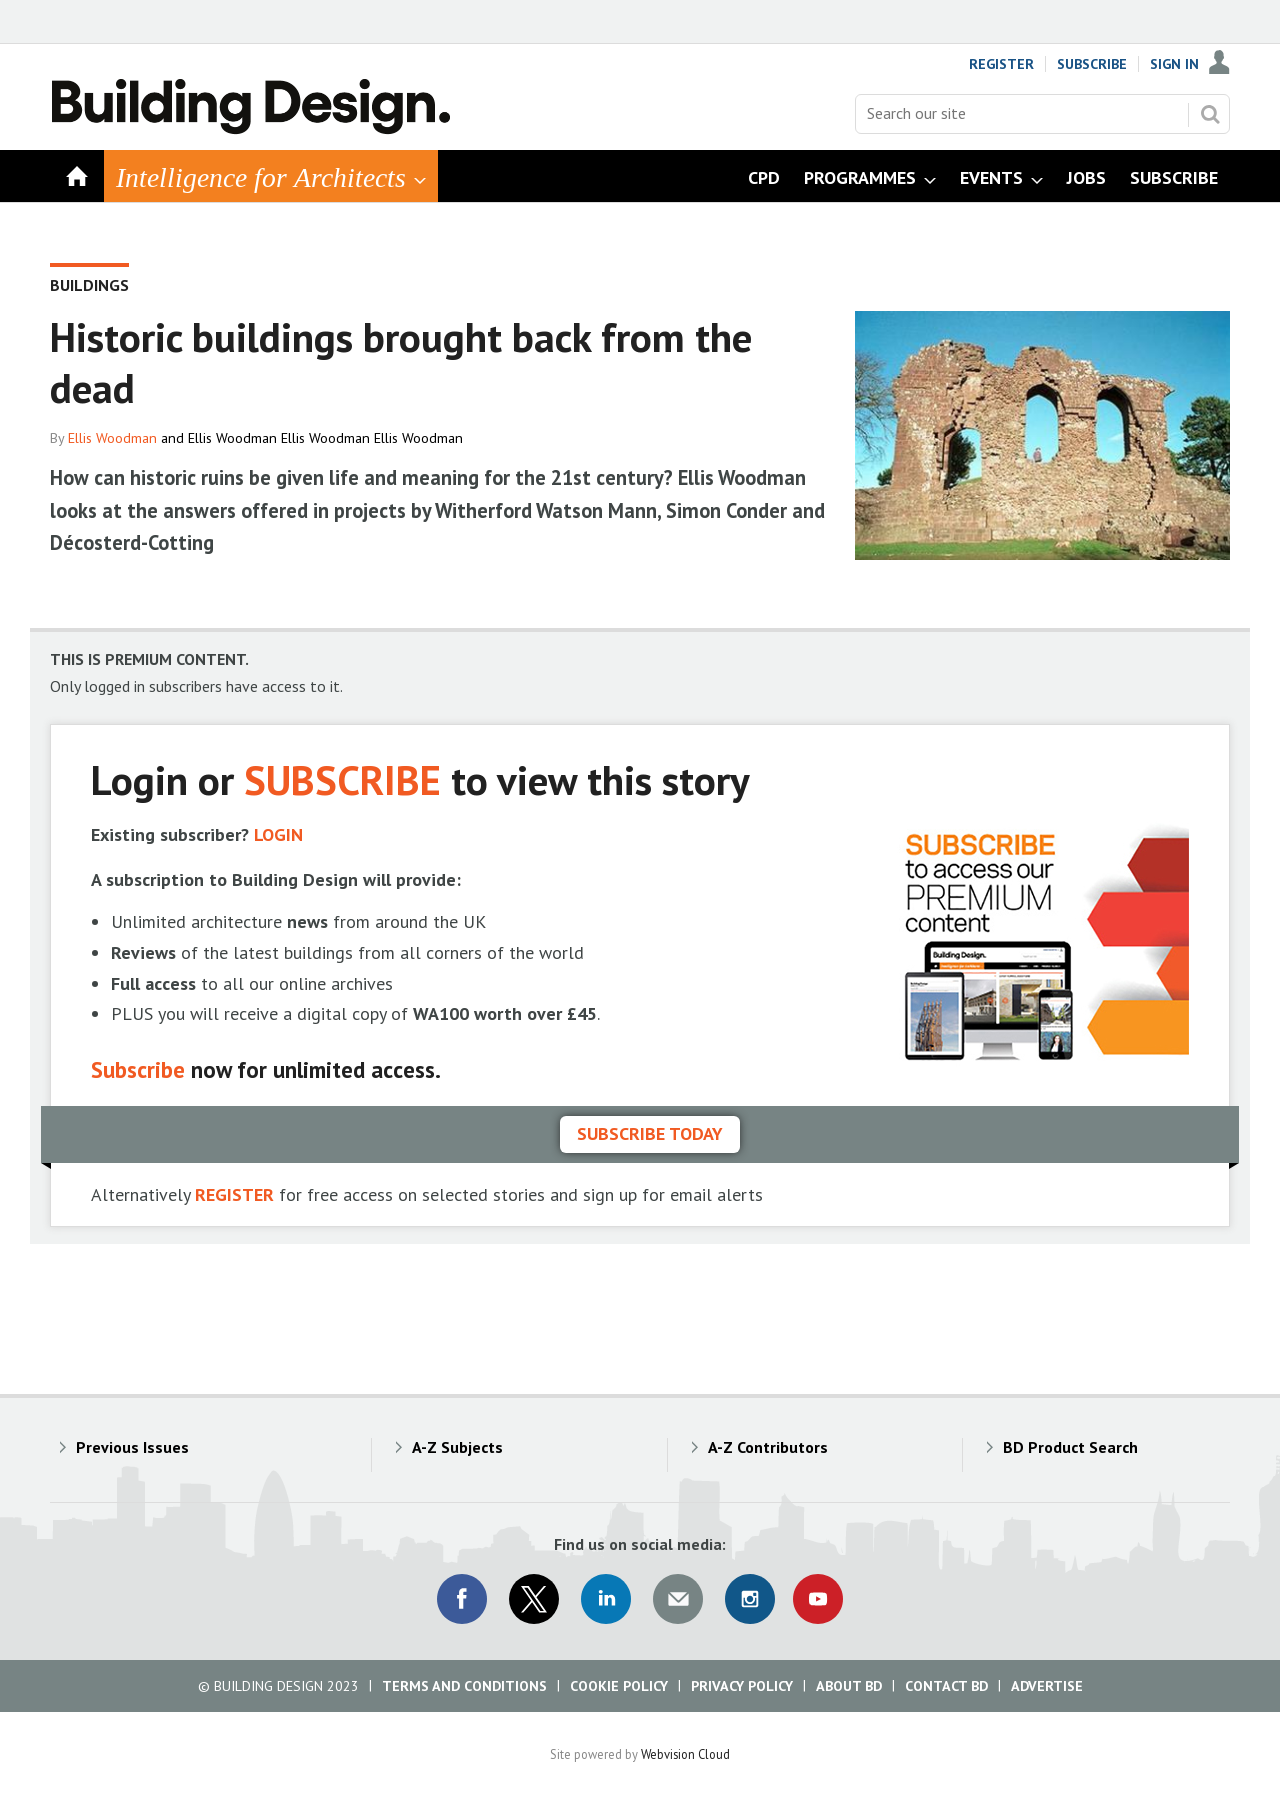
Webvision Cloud (685, 1754)
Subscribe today (650, 1133)
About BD (849, 1686)
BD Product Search (1070, 1447)
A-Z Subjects (457, 1447)
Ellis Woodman (112, 438)
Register (1001, 64)
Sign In (1174, 64)
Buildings (89, 285)
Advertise (1047, 1686)
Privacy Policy (742, 1686)
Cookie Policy (619, 1686)
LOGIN (278, 834)
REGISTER (234, 1194)
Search (1210, 114)
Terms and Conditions (464, 1686)
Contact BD (946, 1686)
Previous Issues (132, 1447)
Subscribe (1092, 64)
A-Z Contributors (768, 1447)
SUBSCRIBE (342, 779)
